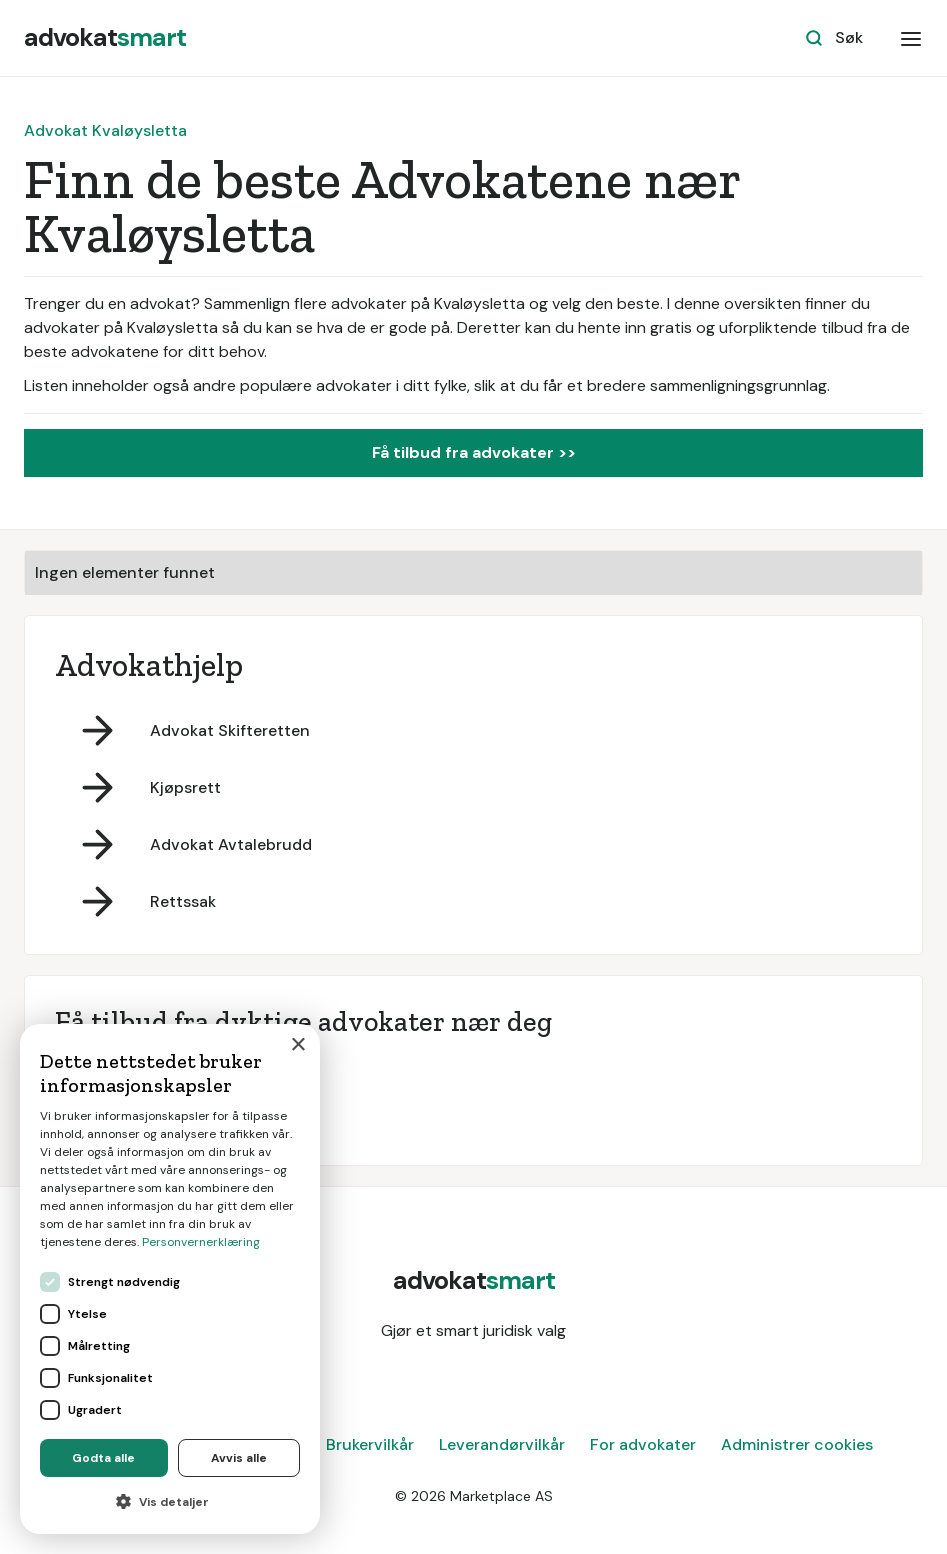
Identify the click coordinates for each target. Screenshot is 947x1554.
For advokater (643, 1444)
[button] (911, 38)
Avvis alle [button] (239, 1458)
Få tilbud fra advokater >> (474, 452)
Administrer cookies (797, 1444)
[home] (105, 38)
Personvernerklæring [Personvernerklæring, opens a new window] (201, 1242)
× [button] (297, 1045)
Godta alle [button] (103, 1458)
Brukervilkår (370, 1444)
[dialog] (170, 1279)
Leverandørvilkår (502, 1444)
